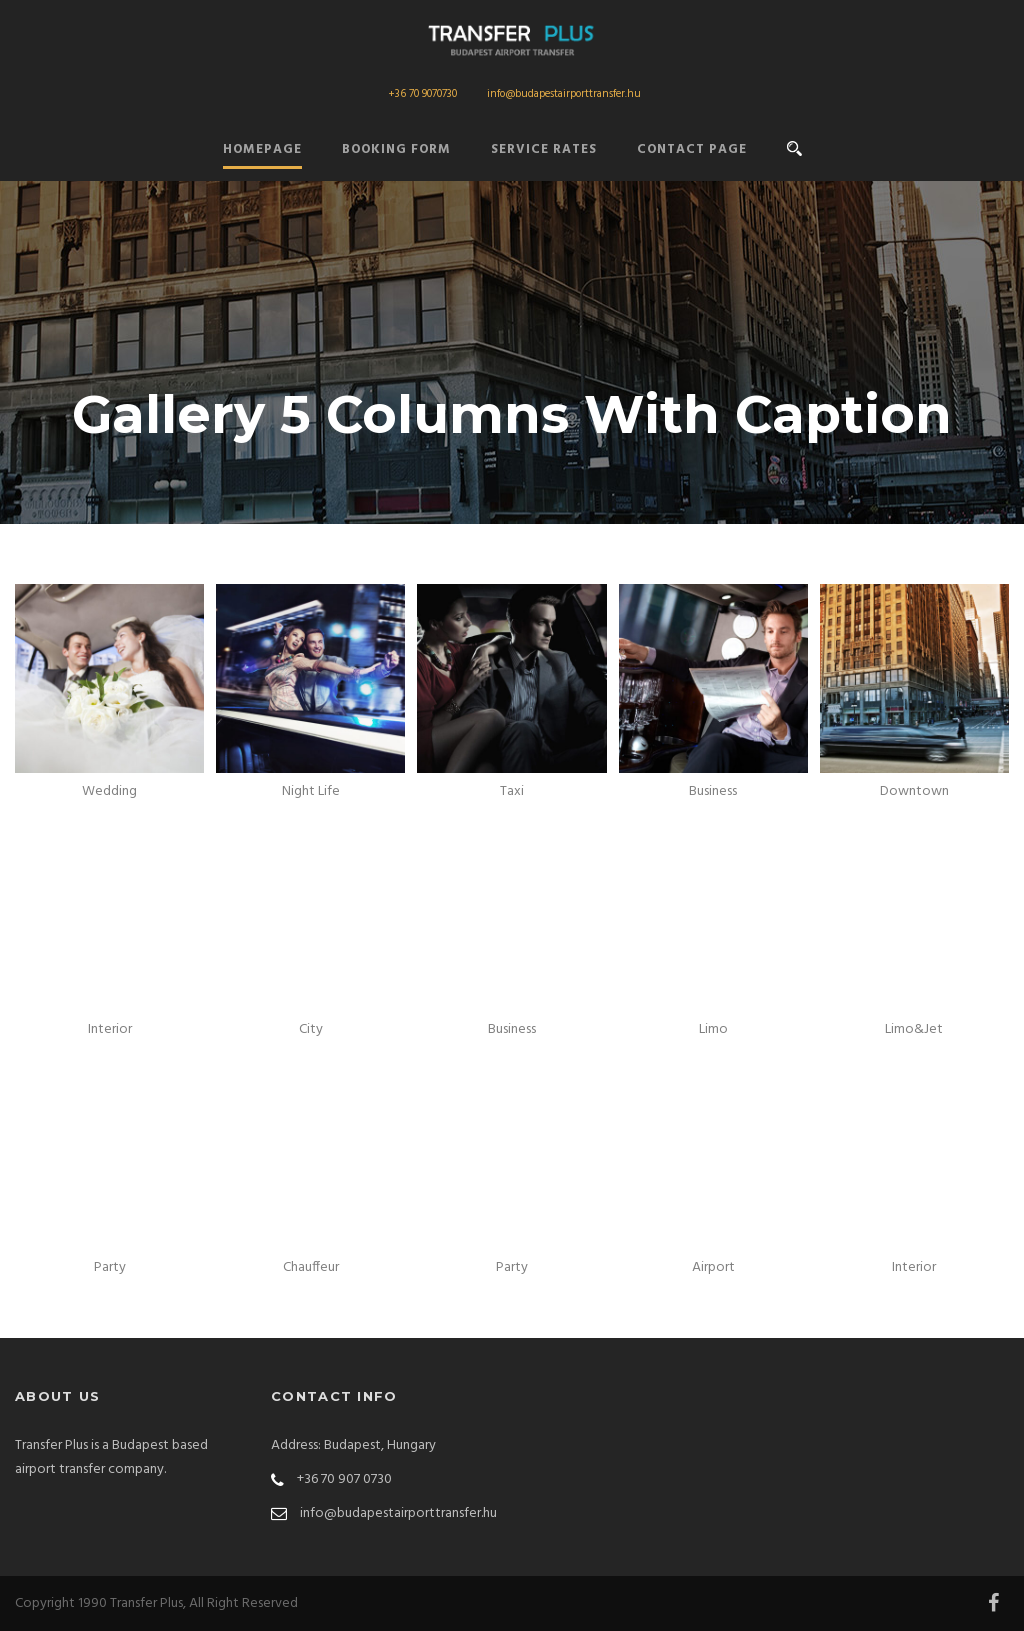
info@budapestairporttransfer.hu (564, 94)
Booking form (396, 149)
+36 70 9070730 (422, 94)
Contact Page (692, 149)
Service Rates (544, 149)
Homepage (262, 149)
